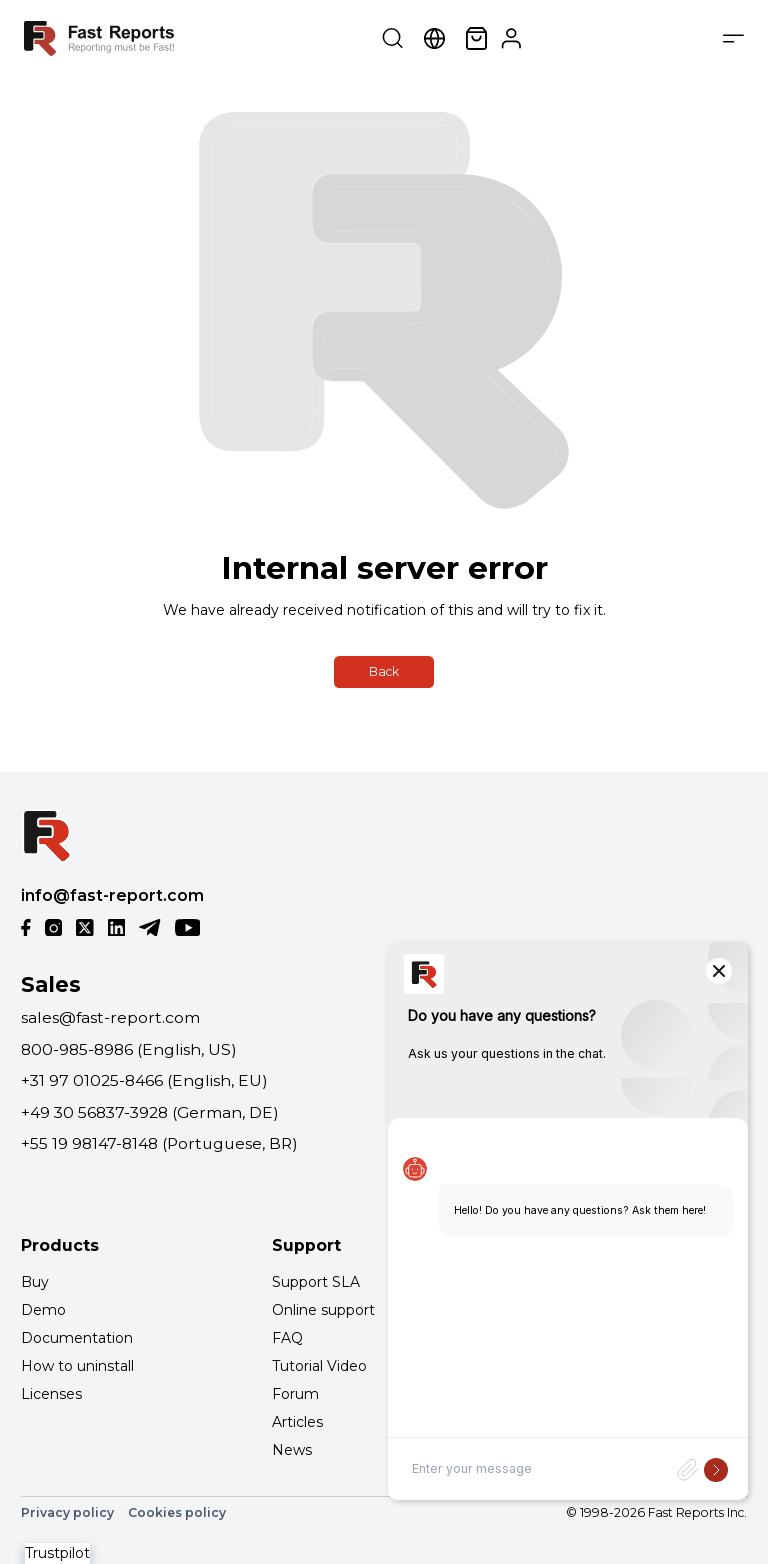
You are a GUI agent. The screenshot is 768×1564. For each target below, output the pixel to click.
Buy (35, 1282)
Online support (323, 1310)
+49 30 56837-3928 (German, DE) (150, 1112)
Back (384, 671)
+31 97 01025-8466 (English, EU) (144, 1080)
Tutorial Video (319, 1366)
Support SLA (316, 1282)
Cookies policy (177, 1512)
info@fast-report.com (112, 895)
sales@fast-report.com (110, 1017)
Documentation (77, 1338)
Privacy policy (67, 1512)
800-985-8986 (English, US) (129, 1049)
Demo (43, 1310)
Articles (297, 1422)
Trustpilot (57, 1553)
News (292, 1450)
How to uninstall (77, 1366)
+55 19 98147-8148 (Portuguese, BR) (159, 1143)
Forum (295, 1394)
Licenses (51, 1394)
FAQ (287, 1338)
